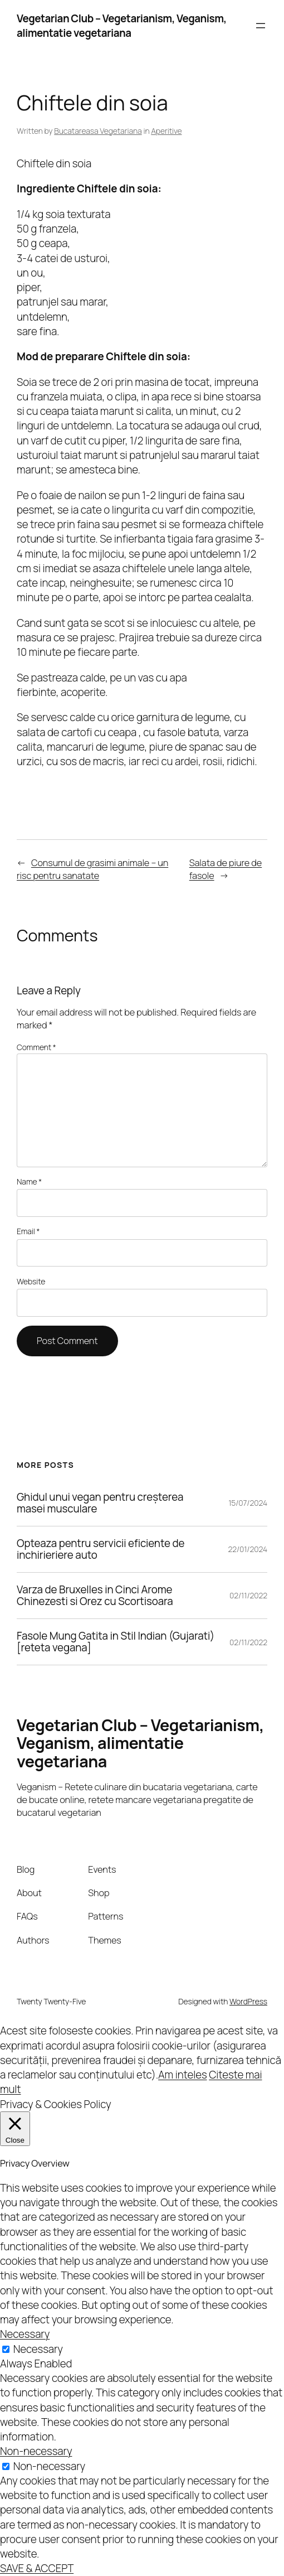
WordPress (248, 2001)
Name (29, 1181)
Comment (36, 1047)
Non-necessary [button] (36, 2451)
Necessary (38, 2349)
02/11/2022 (248, 1595)
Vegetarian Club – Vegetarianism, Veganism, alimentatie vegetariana (122, 25)
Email (28, 1231)
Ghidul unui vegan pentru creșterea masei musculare (100, 1503)
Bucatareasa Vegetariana (97, 130)
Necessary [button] (25, 2334)
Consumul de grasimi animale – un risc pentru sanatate (92, 869)
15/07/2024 (247, 1502)
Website (31, 1281)
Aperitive (166, 130)
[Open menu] (260, 25)
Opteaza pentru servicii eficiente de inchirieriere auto (100, 1549)
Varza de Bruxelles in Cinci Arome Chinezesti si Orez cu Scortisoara (95, 1595)
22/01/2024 (247, 1549)
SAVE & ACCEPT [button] (37, 2568)
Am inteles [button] (182, 2074)
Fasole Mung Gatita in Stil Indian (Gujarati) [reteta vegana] (115, 1642)
